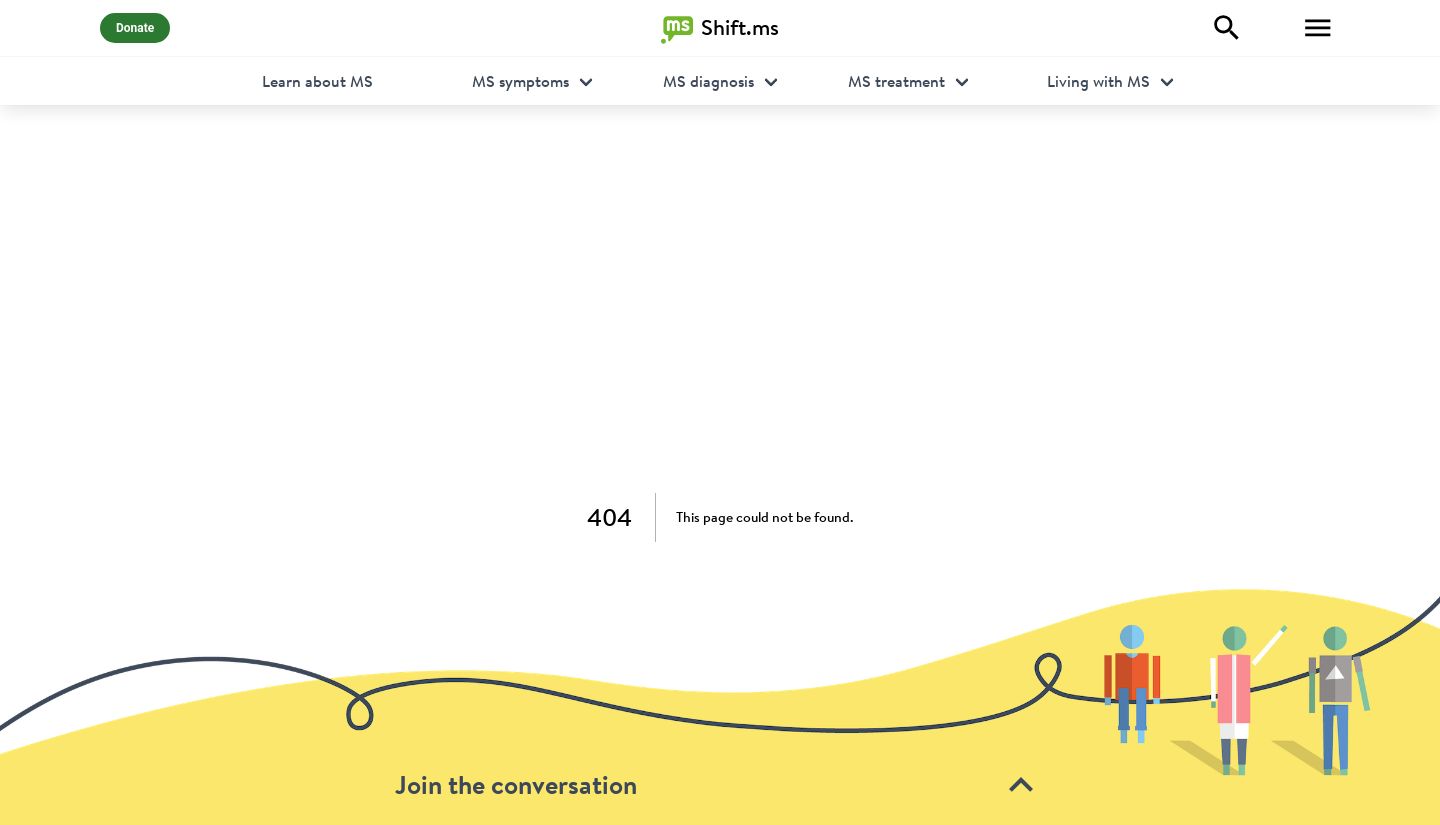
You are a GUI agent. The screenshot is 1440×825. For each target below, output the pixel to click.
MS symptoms (520, 81)
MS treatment (896, 81)
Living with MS (1098, 81)
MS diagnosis (708, 81)
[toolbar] (720, 706)
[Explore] (1227, 28)
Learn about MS (317, 81)
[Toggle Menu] (1318, 28)
